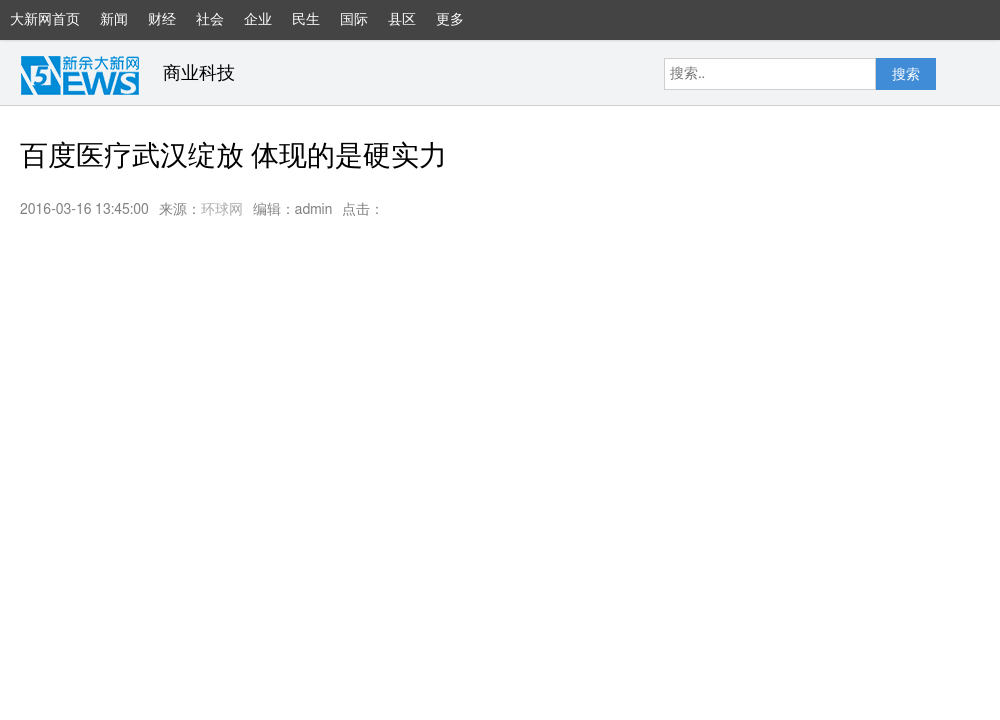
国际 (354, 20)
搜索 (906, 75)
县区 (402, 20)
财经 (162, 20)
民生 (306, 20)
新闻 (114, 20)
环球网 (222, 210)
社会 (210, 20)
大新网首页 (45, 20)
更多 (460, 26)
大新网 (80, 75)
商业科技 (199, 74)
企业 (258, 20)
